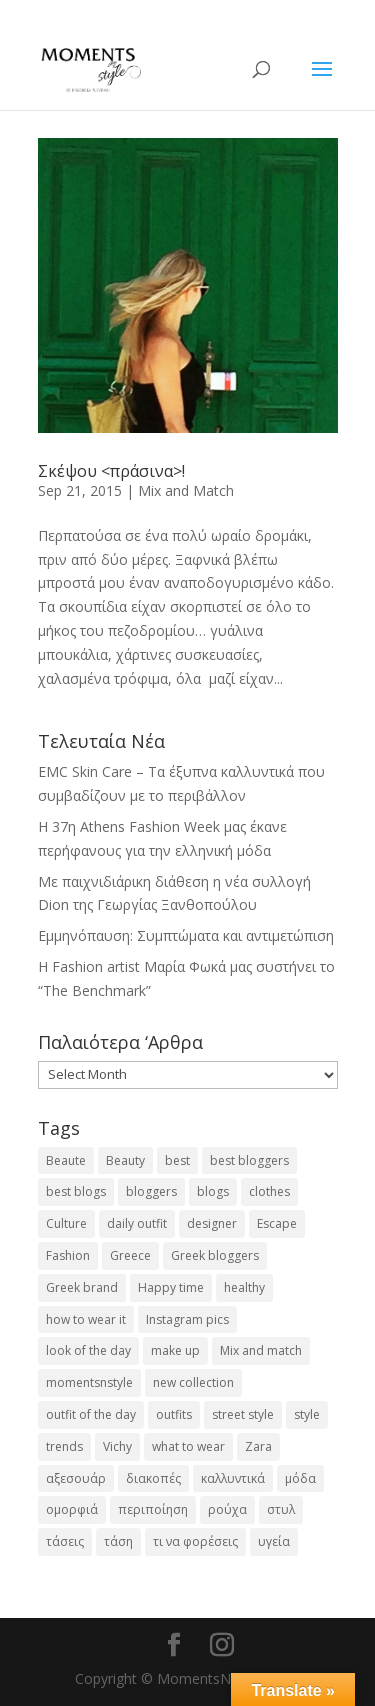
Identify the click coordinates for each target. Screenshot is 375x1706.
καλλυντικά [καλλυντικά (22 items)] (233, 1478)
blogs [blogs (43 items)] (213, 1191)
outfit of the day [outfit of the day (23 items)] (91, 1414)
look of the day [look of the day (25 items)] (88, 1350)
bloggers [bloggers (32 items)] (151, 1191)
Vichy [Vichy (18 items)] (117, 1446)
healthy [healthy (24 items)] (244, 1287)
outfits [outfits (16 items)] (174, 1414)
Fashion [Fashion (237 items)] (68, 1255)
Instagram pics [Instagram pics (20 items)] (187, 1319)
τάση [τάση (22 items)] (118, 1541)
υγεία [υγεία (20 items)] (274, 1541)
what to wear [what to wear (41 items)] (188, 1446)
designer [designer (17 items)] (212, 1223)
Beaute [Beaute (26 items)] (66, 1160)
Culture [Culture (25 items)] (66, 1223)
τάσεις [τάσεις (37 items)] (65, 1541)
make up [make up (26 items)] (175, 1350)
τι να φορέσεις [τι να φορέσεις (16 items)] (195, 1541)
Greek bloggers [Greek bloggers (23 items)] (215, 1255)
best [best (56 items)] (177, 1160)
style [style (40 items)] (307, 1414)
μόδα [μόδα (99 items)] (300, 1478)
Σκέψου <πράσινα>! (111, 471)
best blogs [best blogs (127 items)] (76, 1191)
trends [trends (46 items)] (64, 1446)
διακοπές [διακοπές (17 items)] (153, 1478)
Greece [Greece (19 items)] (130, 1255)
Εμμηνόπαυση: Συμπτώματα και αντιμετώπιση (186, 935)
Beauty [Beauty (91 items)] (125, 1160)
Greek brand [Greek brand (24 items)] (82, 1287)
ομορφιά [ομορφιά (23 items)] (72, 1509)
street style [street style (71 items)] (243, 1414)
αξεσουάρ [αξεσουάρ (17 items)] (76, 1478)
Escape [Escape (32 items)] (277, 1223)
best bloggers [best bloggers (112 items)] (249, 1160)
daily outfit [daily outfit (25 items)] (137, 1223)
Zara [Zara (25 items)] (258, 1446)
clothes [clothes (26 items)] (269, 1191)
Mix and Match (186, 490)
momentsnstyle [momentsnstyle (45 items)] (89, 1382)
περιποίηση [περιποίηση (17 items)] (153, 1509)
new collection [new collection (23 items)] (193, 1382)
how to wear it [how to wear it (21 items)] (86, 1319)
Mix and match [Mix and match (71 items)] (261, 1350)
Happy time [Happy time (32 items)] (171, 1287)
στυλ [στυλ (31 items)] (281, 1509)
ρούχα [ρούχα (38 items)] (227, 1509)
